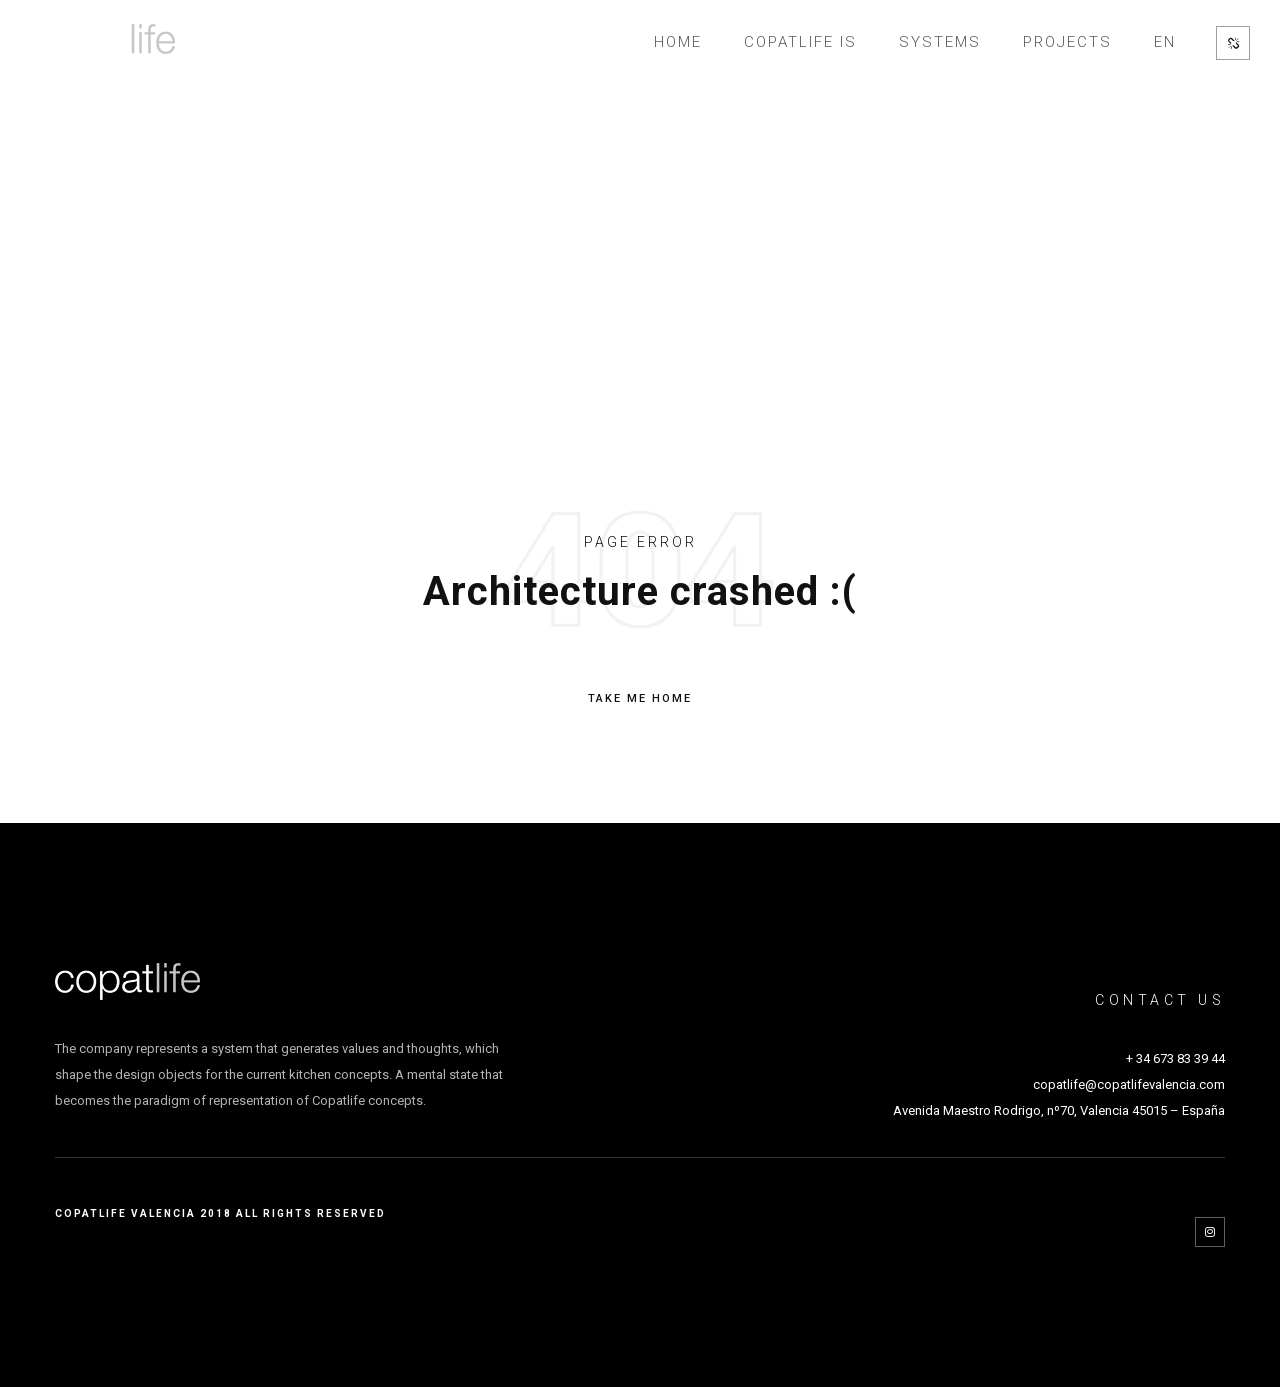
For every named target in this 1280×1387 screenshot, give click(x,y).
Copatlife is (800, 42)
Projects (1067, 42)
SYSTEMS (940, 42)
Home (678, 42)
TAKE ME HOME (640, 699)
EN (1165, 42)
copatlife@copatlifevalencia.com (1129, 1084)
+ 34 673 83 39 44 (1175, 1058)
